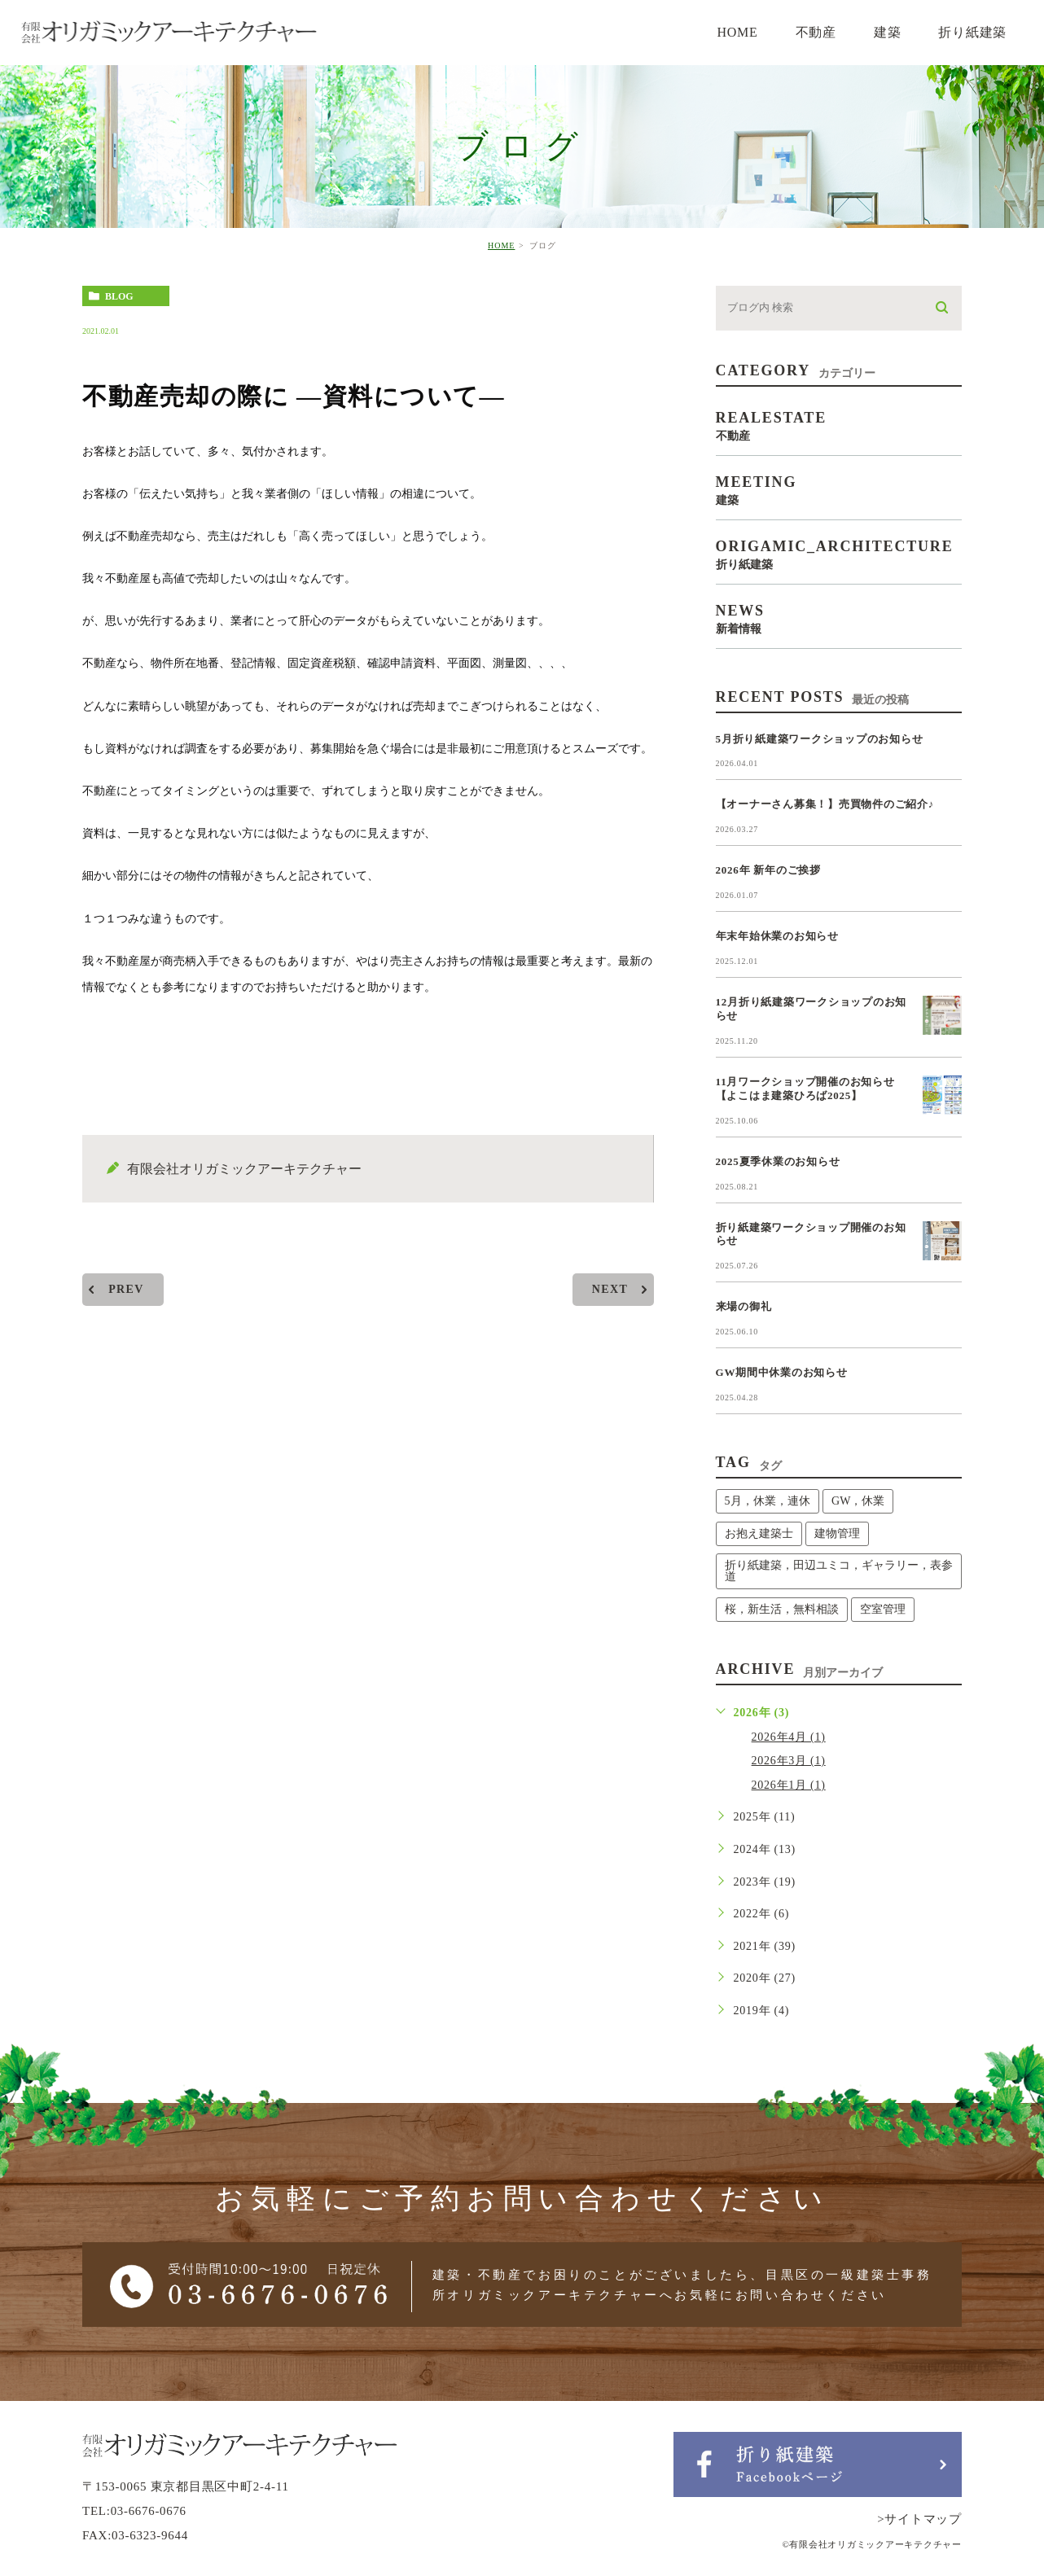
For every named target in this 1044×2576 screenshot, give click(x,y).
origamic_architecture (839, 554)
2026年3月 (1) (789, 1761)
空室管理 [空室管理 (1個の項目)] (883, 1609)
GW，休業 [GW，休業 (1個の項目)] (857, 1501)
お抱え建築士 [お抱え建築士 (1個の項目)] (759, 1533)
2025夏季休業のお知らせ (778, 1161)
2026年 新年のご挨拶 (768, 870)
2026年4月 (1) (789, 1737)
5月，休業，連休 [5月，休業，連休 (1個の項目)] (767, 1501)
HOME (501, 245)
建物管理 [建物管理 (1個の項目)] (837, 1533)
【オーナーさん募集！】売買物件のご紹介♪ (825, 804)
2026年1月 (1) (789, 1785)
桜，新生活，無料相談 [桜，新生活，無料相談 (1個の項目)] (782, 1609)
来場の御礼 (744, 1306)
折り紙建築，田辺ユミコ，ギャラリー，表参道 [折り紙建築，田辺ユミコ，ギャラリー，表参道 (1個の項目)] (839, 1571)
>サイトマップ (919, 2519)
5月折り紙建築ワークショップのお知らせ (819, 739)
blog (119, 296)
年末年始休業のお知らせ (777, 936)
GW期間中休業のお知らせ (782, 1372)
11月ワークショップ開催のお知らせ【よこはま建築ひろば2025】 (805, 1089)
